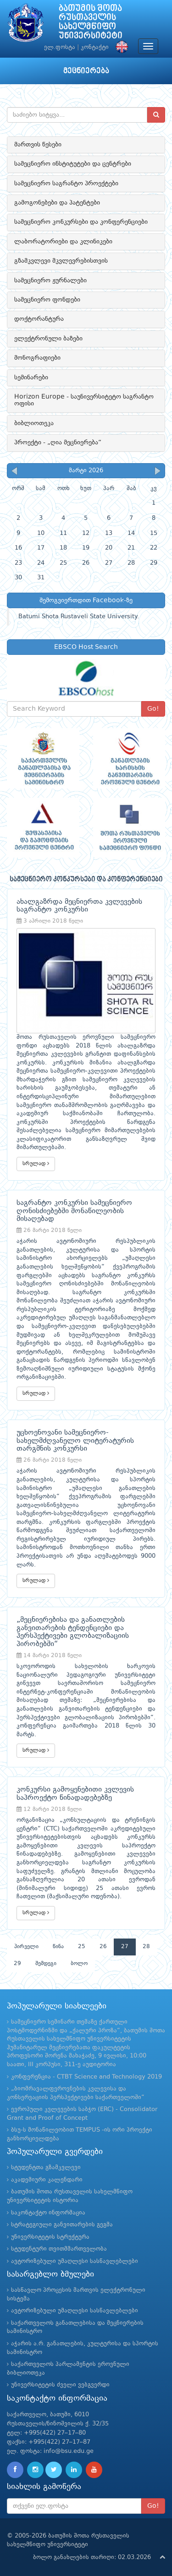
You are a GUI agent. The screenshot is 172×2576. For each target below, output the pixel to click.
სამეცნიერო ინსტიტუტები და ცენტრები (72, 164)
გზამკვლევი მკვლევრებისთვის (61, 261)
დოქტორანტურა (39, 319)
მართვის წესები (37, 144)
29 (17, 1963)
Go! (153, 709)
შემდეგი (45, 1963)
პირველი (26, 1947)
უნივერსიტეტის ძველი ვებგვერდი (60, 2385)
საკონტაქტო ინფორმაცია (48, 2213)
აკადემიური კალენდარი (47, 2180)
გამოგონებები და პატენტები (57, 203)
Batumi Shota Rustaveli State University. (78, 617)
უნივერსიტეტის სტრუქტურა (50, 2237)
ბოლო (79, 1963)
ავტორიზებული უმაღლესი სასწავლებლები (74, 2261)
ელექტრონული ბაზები (48, 338)
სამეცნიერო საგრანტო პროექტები (66, 183)
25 (81, 1947)
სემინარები (31, 377)
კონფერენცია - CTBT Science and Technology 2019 (86, 2077)
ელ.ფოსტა (59, 47)
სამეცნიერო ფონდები (47, 300)
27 (124, 1947)
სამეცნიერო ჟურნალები (50, 280)
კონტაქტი (95, 47)
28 (146, 1947)
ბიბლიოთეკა (34, 423)
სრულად (35, 1163)
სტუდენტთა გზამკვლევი (46, 2168)
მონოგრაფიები (37, 358)
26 (103, 1947)
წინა (58, 1947)
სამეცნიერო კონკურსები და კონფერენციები (81, 222)
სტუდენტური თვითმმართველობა (59, 2249)
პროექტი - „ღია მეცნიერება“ (57, 442)
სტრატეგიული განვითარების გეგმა (62, 2225)
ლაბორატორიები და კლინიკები (63, 241)
